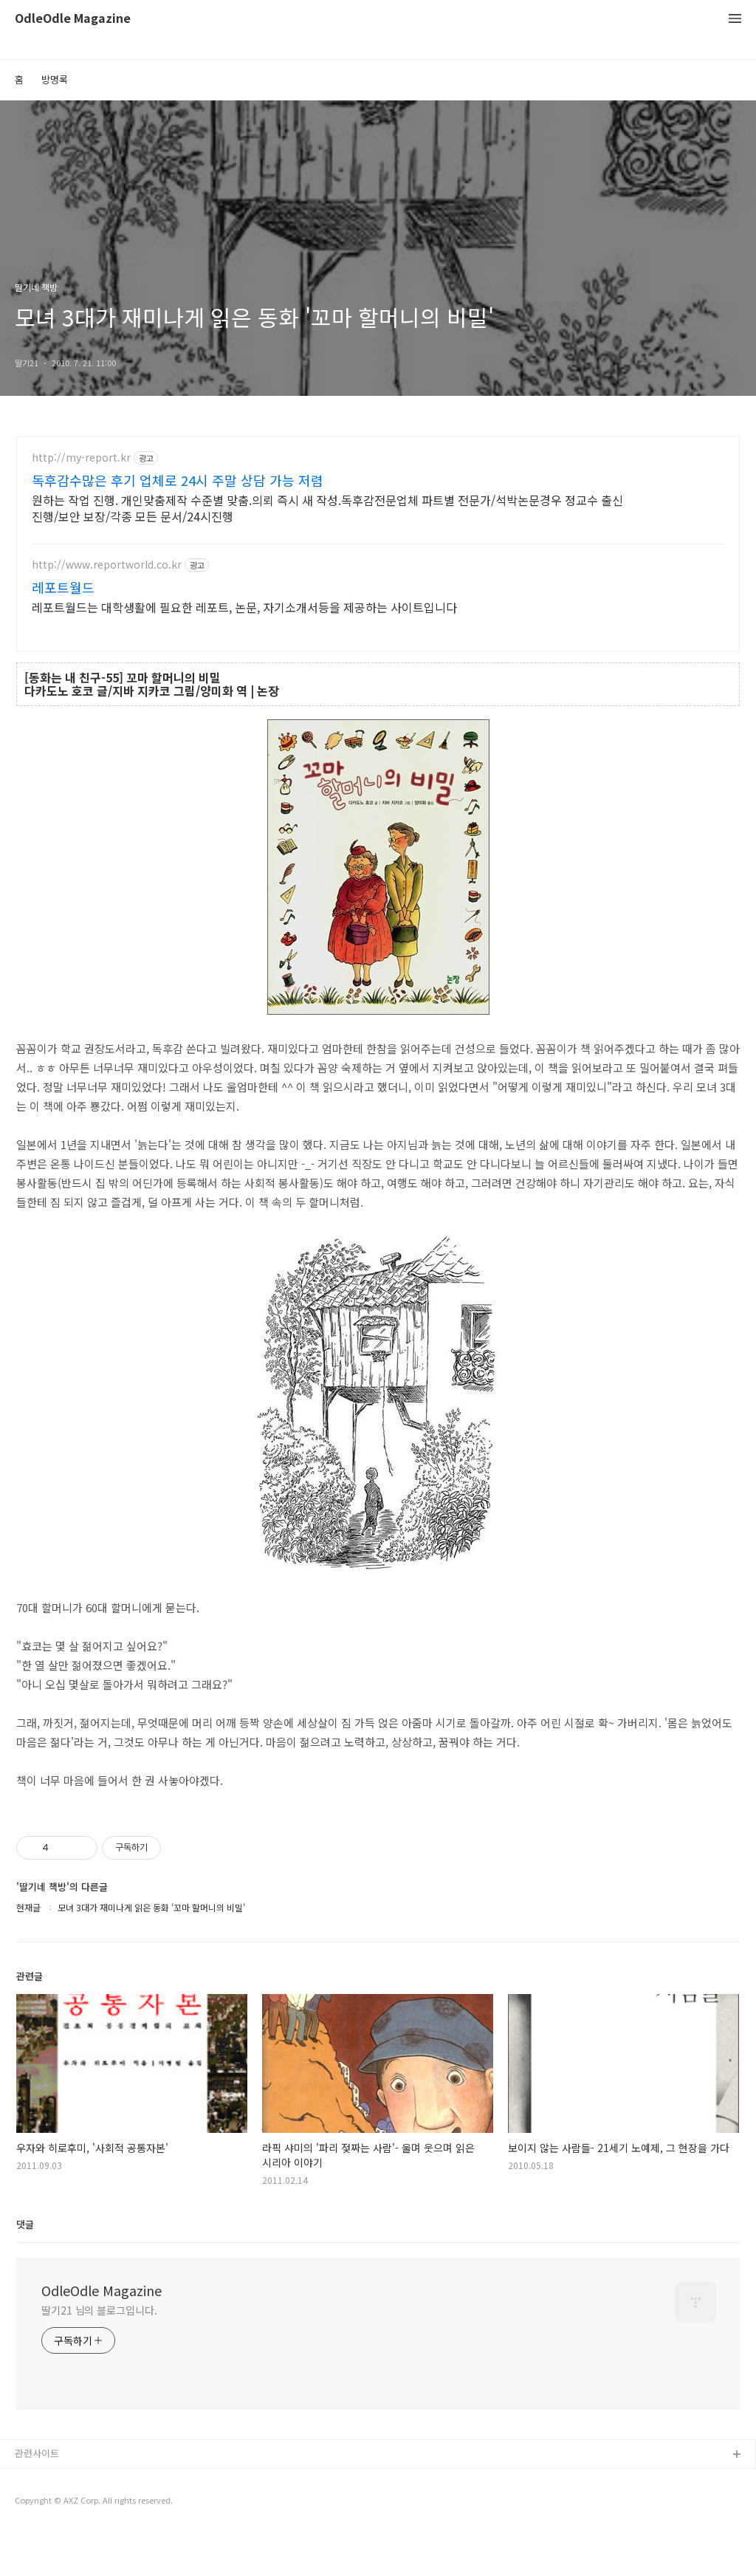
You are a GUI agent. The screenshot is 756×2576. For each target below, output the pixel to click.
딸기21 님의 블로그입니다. (99, 2353)
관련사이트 (37, 2497)
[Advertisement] (378, 565)
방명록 (54, 79)
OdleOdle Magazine (73, 19)
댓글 (25, 2268)
